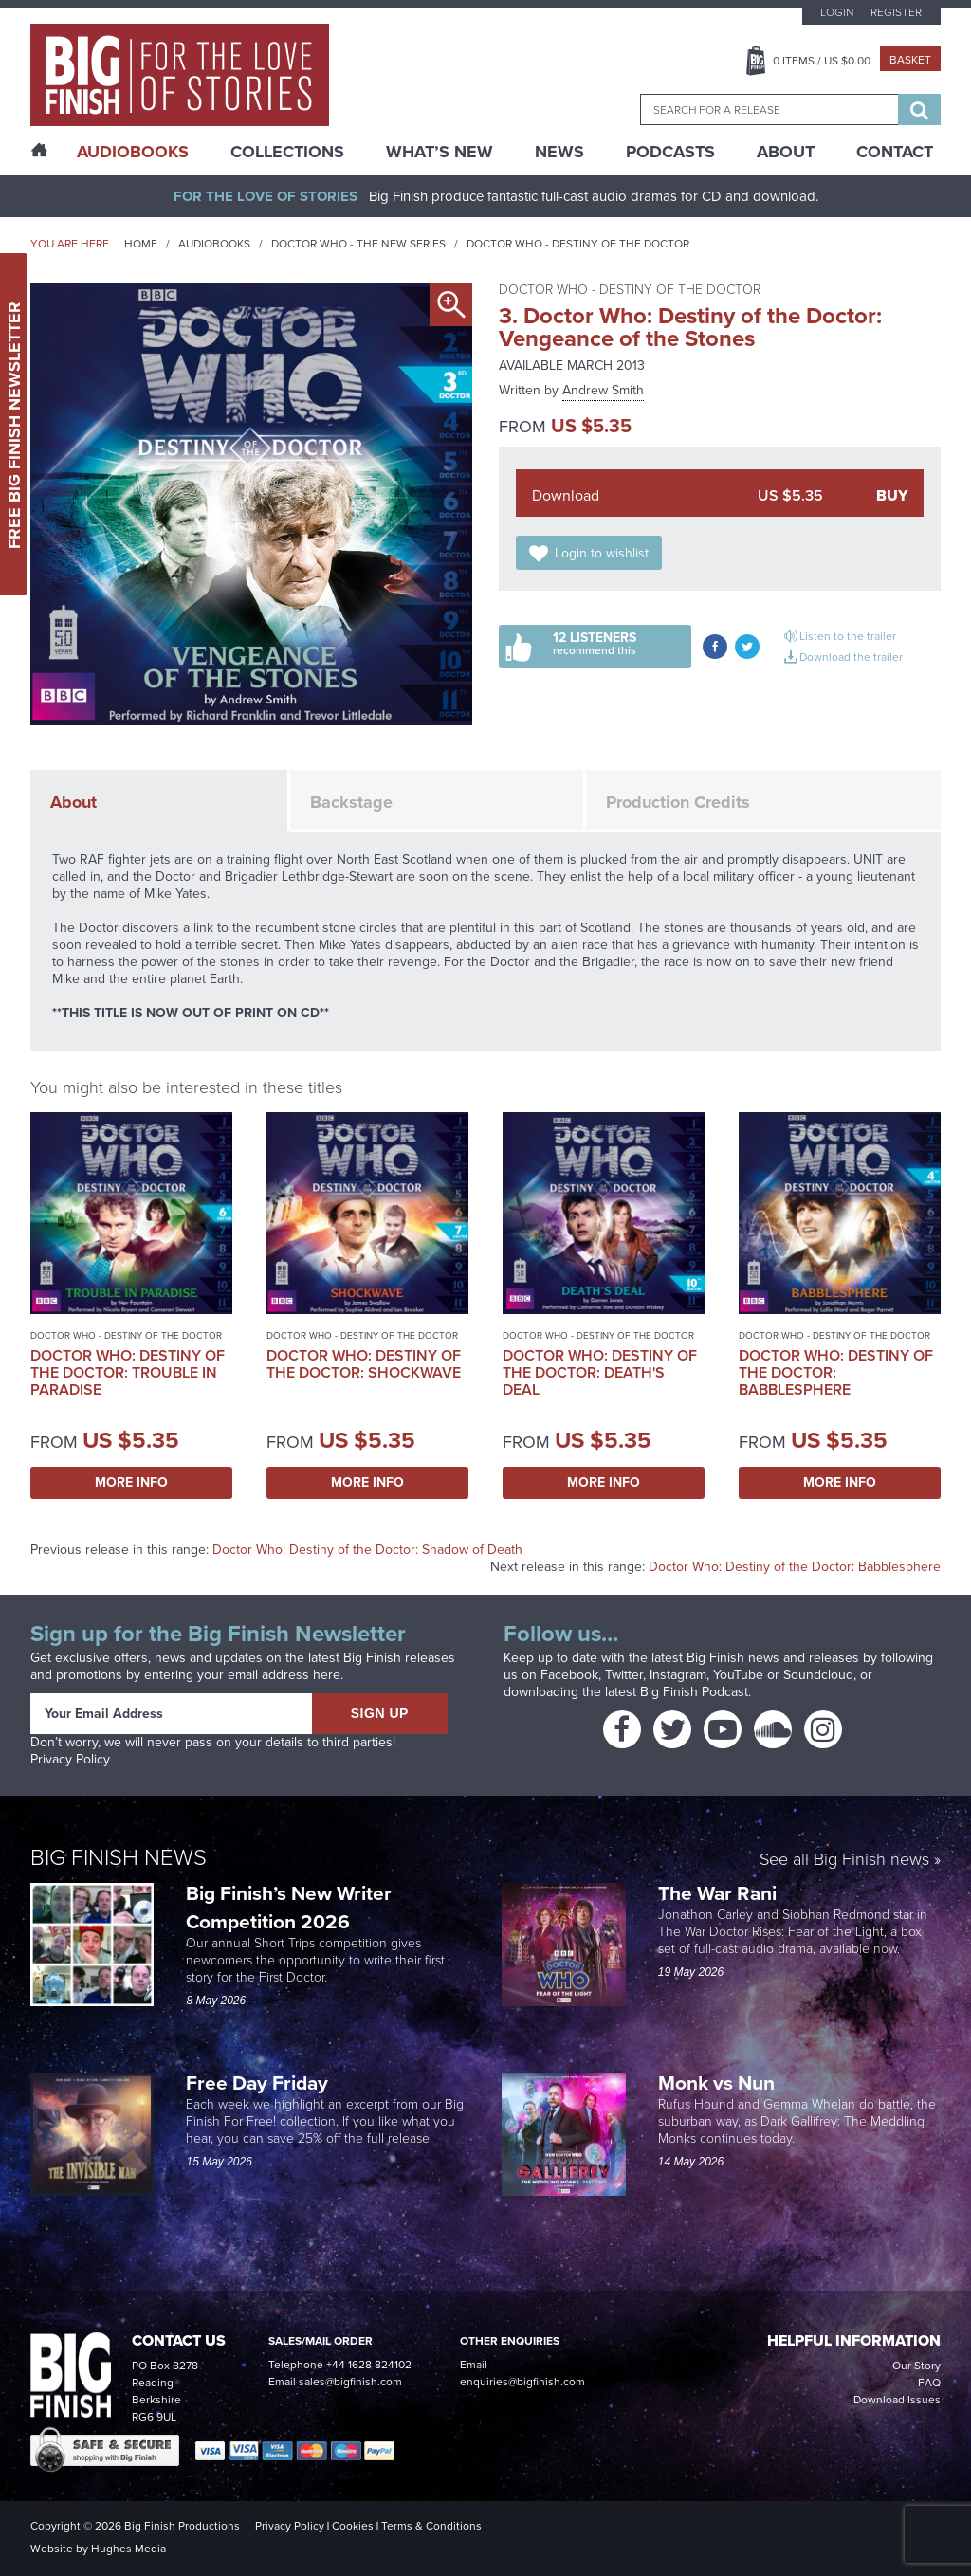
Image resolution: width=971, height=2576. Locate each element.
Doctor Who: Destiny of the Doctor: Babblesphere (836, 1372)
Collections (287, 151)
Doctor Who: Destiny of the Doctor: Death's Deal (600, 1372)
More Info (131, 1482)
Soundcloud (818, 1675)
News (559, 151)
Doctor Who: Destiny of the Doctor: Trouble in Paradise (127, 1372)
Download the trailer (851, 657)
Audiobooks (214, 243)
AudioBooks (133, 151)
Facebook (569, 1675)
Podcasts (670, 151)
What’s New (439, 151)
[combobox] (769, 109)
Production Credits (678, 802)
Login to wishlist (602, 553)
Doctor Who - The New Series (358, 243)
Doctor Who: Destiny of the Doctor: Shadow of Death (367, 1550)
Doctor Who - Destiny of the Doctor (578, 243)
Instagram (678, 1675)
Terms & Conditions (431, 2525)
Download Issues (897, 2399)
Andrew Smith (603, 390)
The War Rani (719, 1893)
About (786, 151)
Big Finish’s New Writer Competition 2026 (289, 1907)
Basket (910, 59)
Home (140, 243)
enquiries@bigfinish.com (522, 2381)
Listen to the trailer (847, 636)
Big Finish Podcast (694, 1692)
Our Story (916, 2365)
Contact (894, 151)
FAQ (929, 2382)
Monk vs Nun (718, 2082)
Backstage (351, 802)
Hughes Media (128, 2548)
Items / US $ (821, 60)
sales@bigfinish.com (350, 2381)
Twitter (624, 1675)
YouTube (738, 1675)
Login (836, 12)
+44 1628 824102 (369, 2364)
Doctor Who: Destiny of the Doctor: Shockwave (363, 1363)
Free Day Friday (257, 2082)
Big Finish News (118, 1857)
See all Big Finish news (844, 1861)
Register (896, 12)
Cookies (353, 2525)
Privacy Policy (70, 1759)
